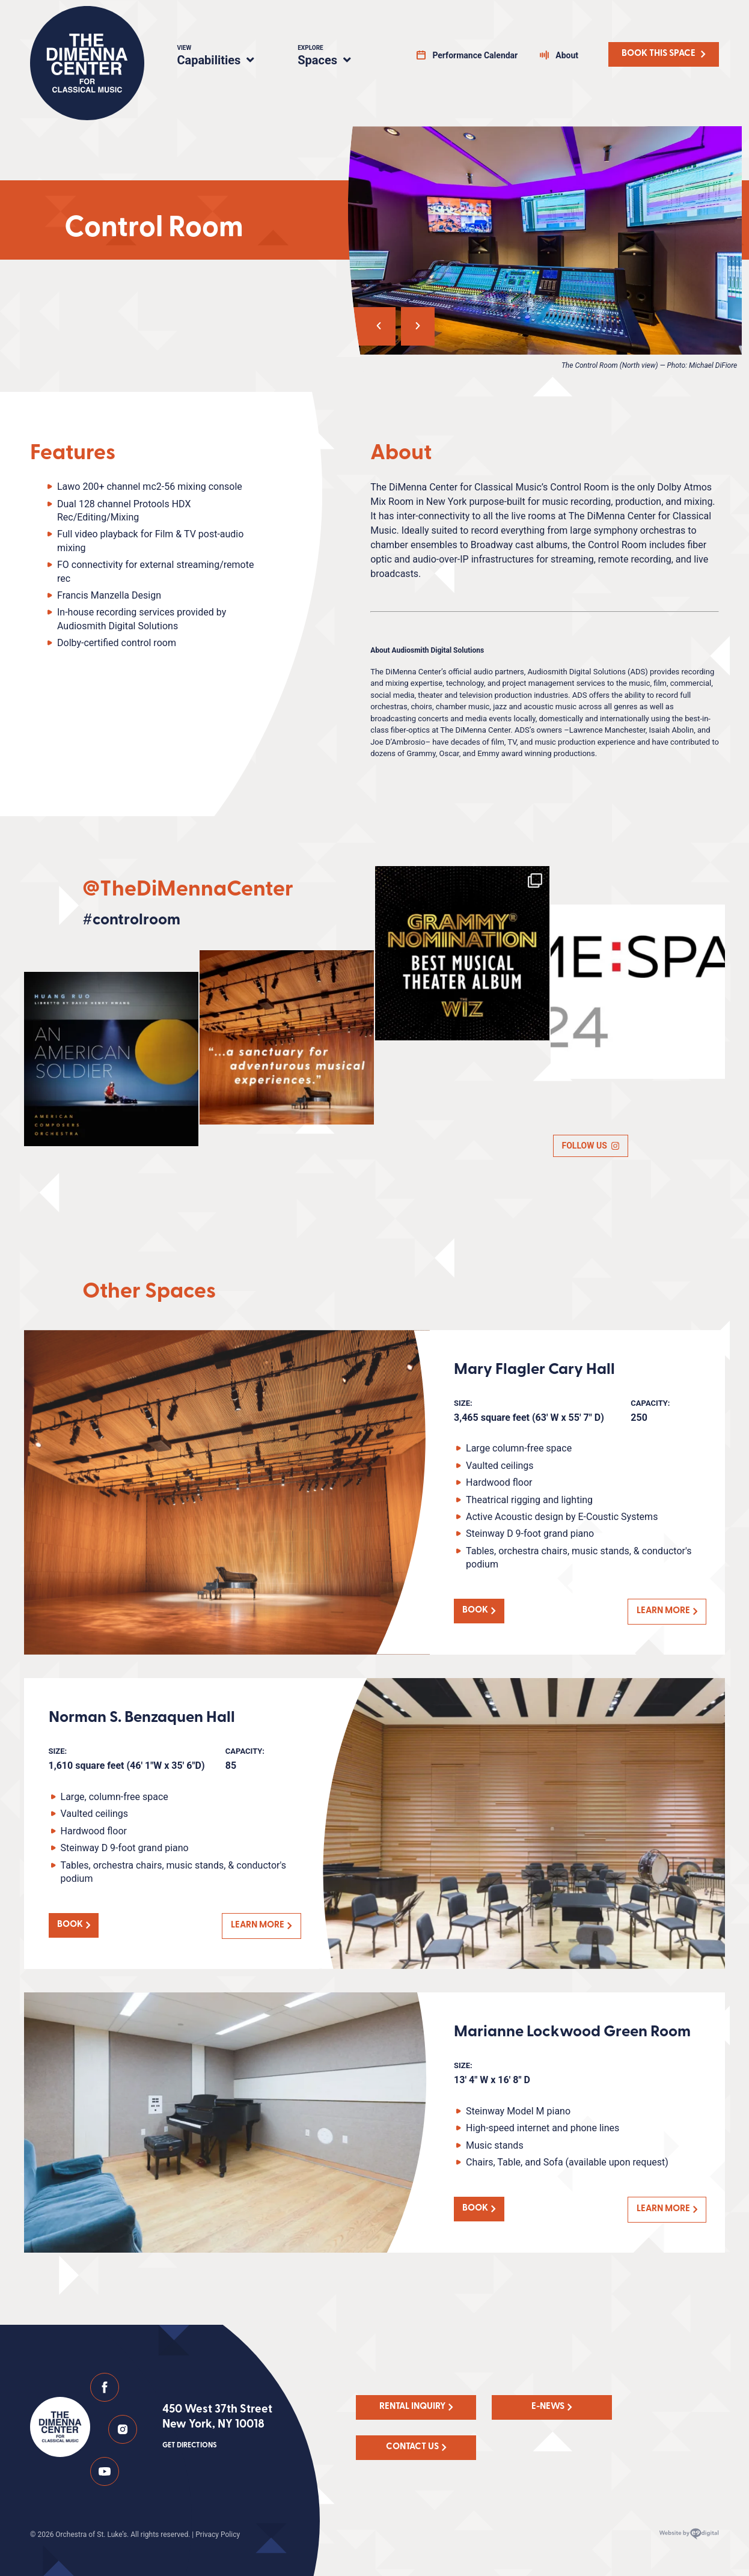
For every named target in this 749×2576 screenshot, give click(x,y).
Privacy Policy (217, 2534)
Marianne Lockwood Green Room (572, 2032)
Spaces (337, 57)
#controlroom (131, 920)
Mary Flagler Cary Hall (534, 1370)
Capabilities (223, 57)
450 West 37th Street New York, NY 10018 (217, 2427)
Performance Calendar (475, 55)
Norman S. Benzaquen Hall (142, 1718)
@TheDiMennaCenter (187, 890)
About (566, 55)
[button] (370, 326)
